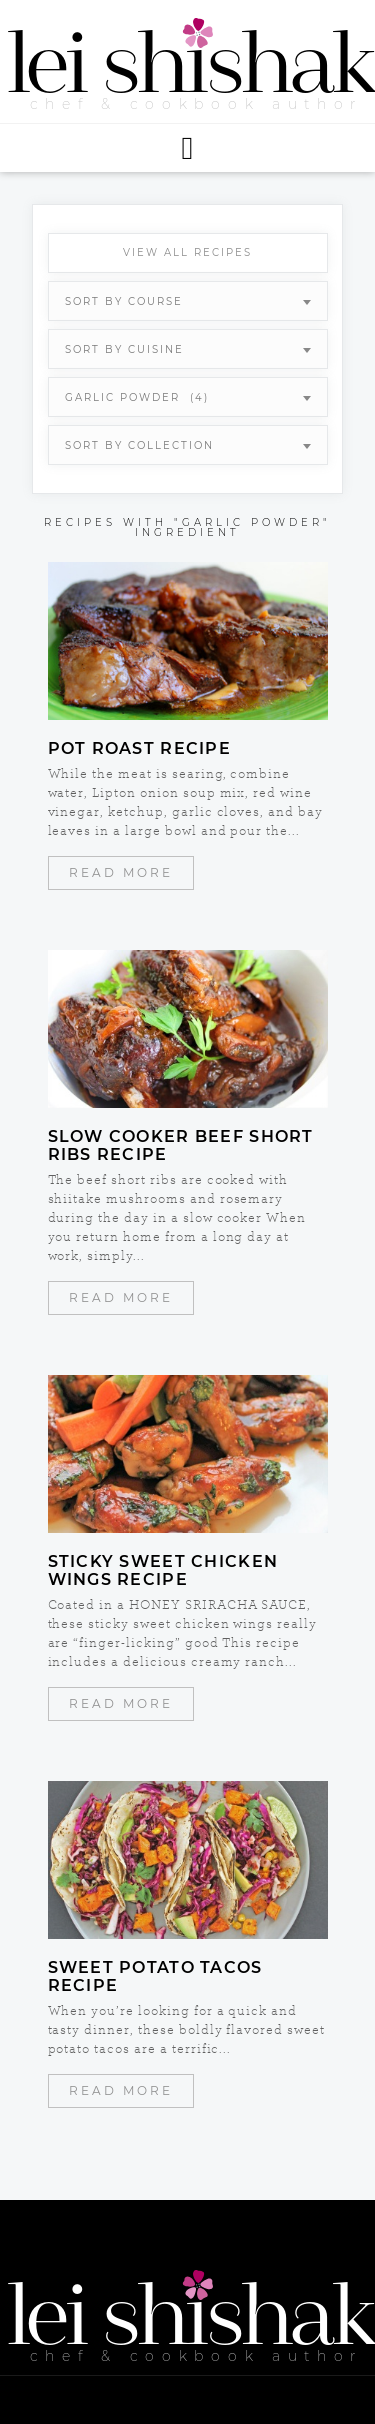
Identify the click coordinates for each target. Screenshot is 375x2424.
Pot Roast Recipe (139, 749)
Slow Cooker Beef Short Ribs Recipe (181, 1146)
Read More (121, 872)
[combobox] (188, 301)
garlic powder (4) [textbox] (137, 397)
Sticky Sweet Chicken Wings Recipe (163, 1571)
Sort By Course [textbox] (124, 301)
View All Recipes (187, 252)
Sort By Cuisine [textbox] (124, 349)
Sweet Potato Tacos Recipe (155, 1977)
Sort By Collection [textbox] (139, 445)
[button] (187, 148)
